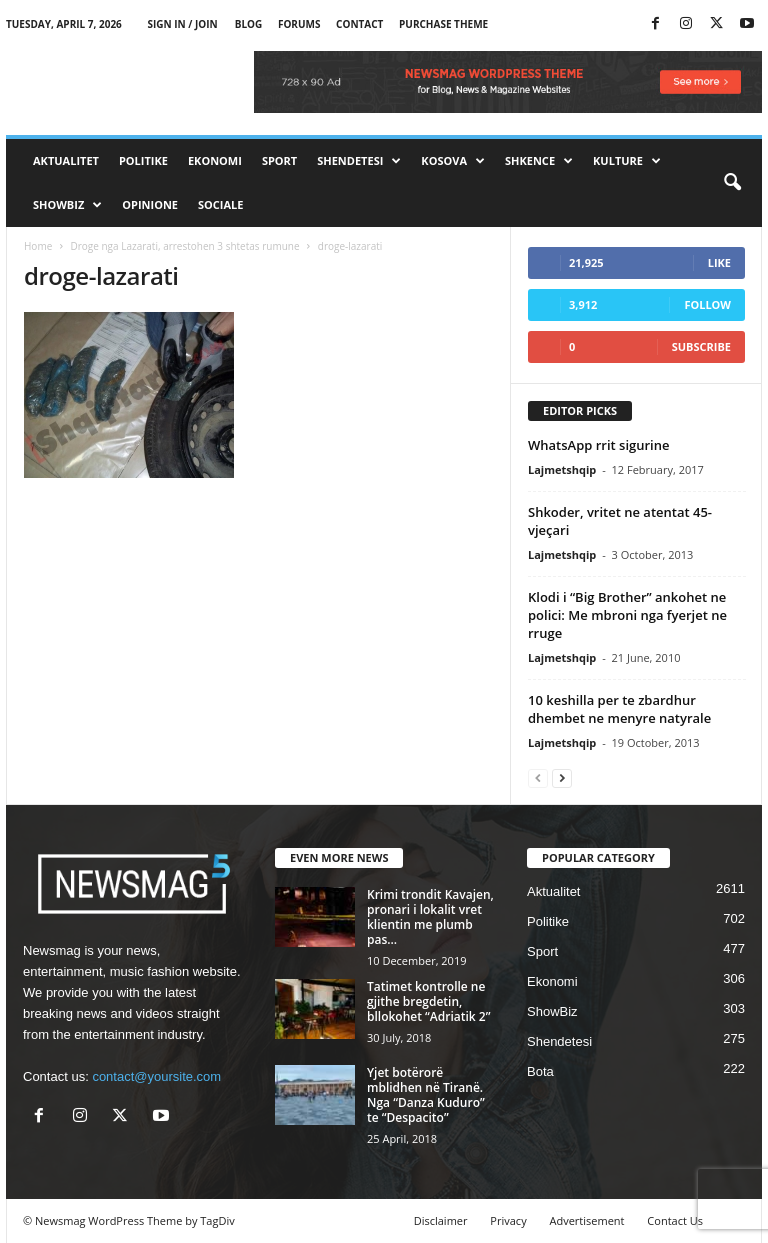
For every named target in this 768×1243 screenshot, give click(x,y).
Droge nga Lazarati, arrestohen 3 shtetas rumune (184, 246)
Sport (279, 160)
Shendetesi (359, 161)
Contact (359, 24)
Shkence (539, 161)
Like (719, 262)
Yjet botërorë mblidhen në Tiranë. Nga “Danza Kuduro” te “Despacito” (426, 1095)
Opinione (150, 204)
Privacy (508, 1220)
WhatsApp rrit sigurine (598, 445)
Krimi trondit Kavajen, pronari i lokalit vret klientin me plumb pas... (430, 917)
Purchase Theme (443, 24)
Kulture (627, 161)
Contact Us (675, 1220)
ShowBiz (67, 205)
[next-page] (562, 777)
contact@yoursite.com (156, 1076)
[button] (732, 183)
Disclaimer (441, 1220)
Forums (299, 24)
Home (38, 246)
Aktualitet (66, 160)
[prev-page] (538, 777)
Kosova (453, 161)
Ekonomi (215, 160)
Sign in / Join (182, 24)
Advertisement (587, 1220)
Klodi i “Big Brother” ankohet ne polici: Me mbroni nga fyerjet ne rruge (627, 615)
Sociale (220, 204)
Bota (540, 1071)
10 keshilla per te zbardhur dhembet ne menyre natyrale (619, 709)
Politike (143, 160)
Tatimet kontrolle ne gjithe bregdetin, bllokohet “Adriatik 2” (428, 1001)
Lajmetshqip (562, 469)
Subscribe (701, 346)
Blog (249, 24)
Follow (707, 304)
